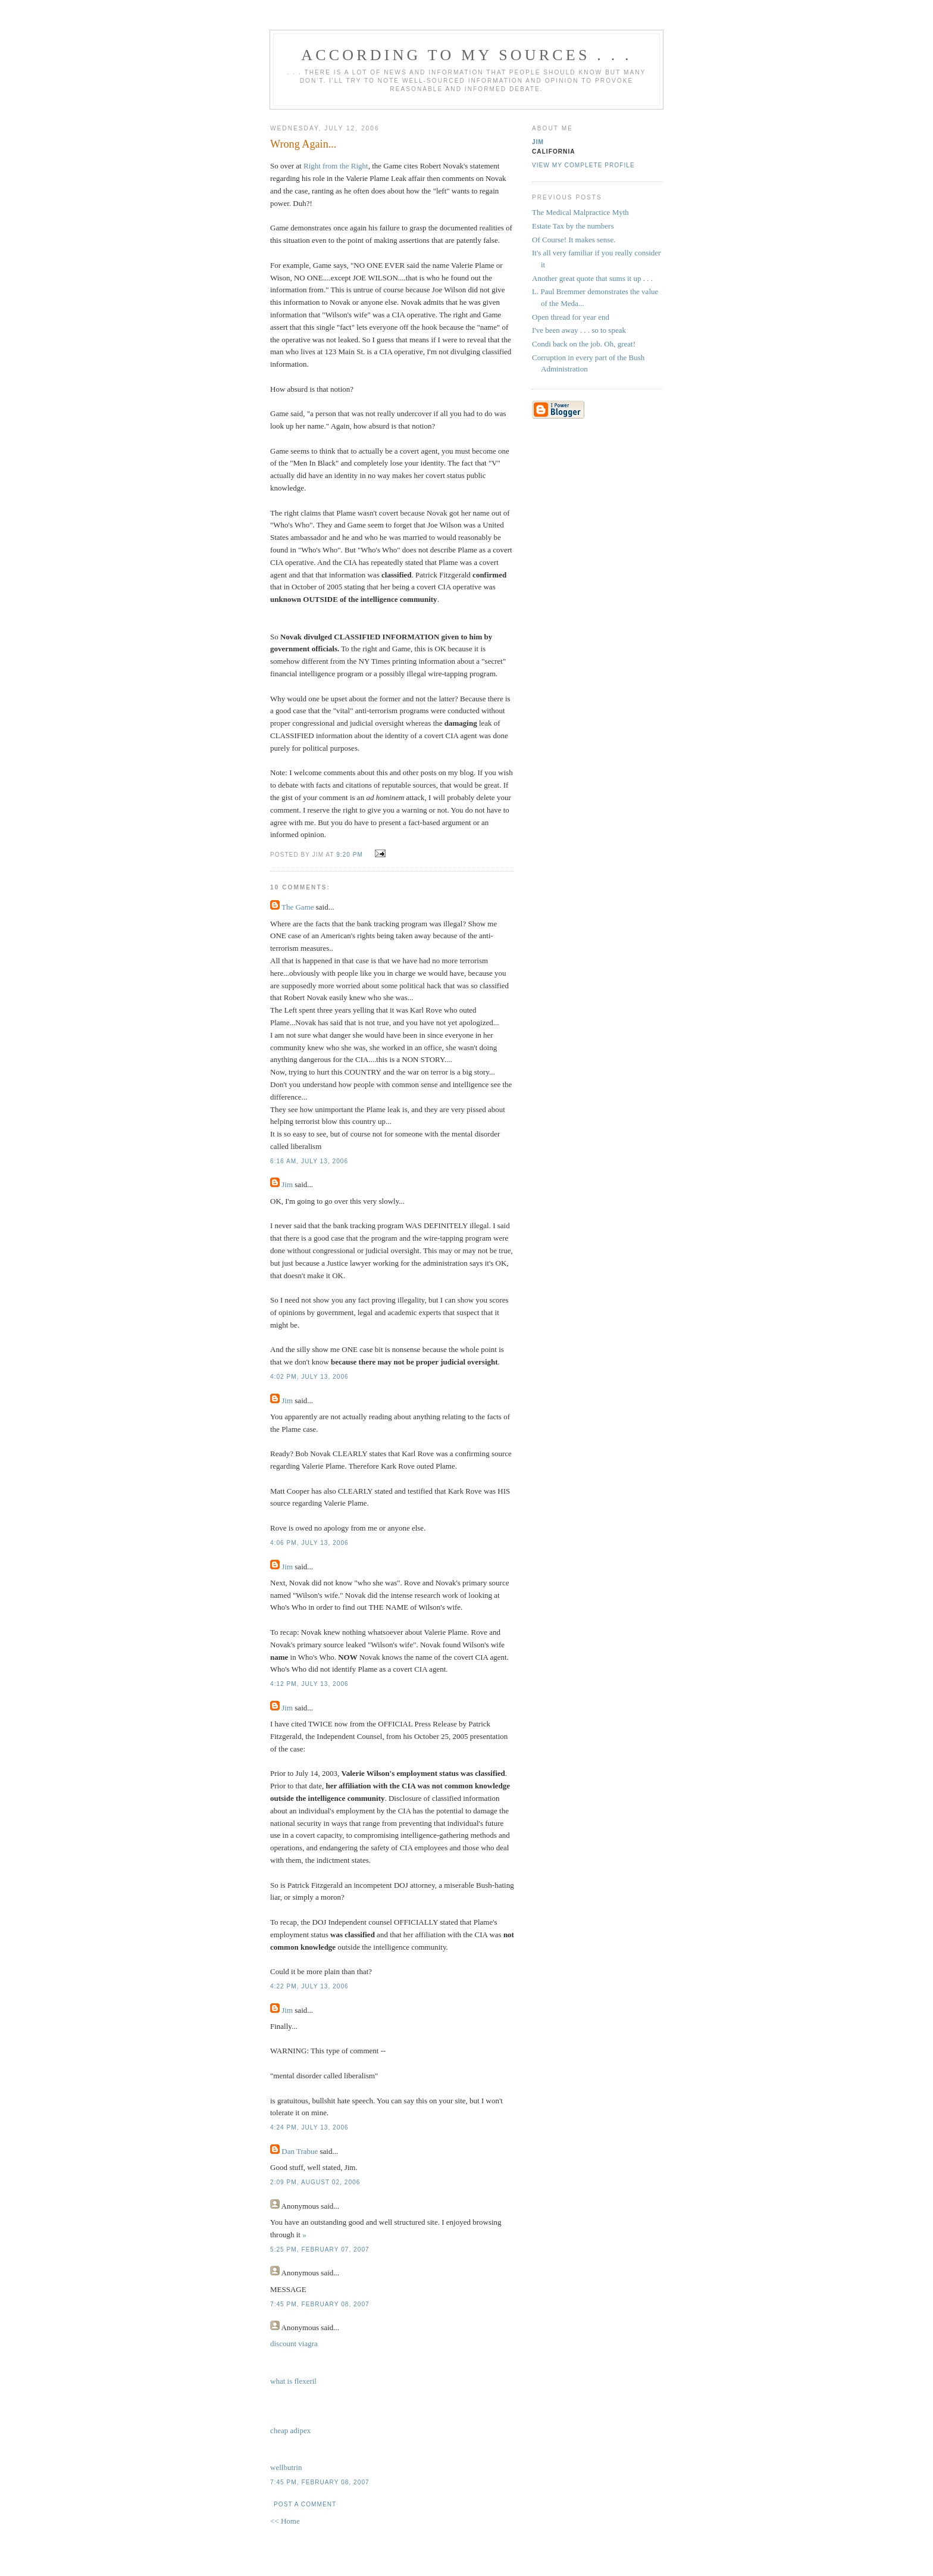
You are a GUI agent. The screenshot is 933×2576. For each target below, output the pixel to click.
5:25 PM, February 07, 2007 (320, 2249)
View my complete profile (583, 165)
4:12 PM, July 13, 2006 (309, 1684)
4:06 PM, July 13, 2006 (309, 1543)
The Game (297, 907)
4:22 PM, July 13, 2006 (309, 1986)
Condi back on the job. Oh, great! (583, 343)
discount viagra (294, 2343)
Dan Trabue (299, 2151)
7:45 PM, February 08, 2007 (320, 2304)
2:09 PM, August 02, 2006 (315, 2182)
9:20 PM (349, 854)
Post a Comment (305, 2504)
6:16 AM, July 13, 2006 (309, 1161)
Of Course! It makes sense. (573, 239)
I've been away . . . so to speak (579, 330)
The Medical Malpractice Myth (580, 212)
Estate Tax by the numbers (572, 225)
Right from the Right (335, 165)
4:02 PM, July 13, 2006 (309, 1376)
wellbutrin (286, 2467)
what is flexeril (293, 2381)
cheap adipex (290, 2430)
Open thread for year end (570, 317)
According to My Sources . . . (466, 55)
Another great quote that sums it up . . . (592, 278)
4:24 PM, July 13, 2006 (309, 2127)
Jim (287, 1184)
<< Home (285, 2520)
